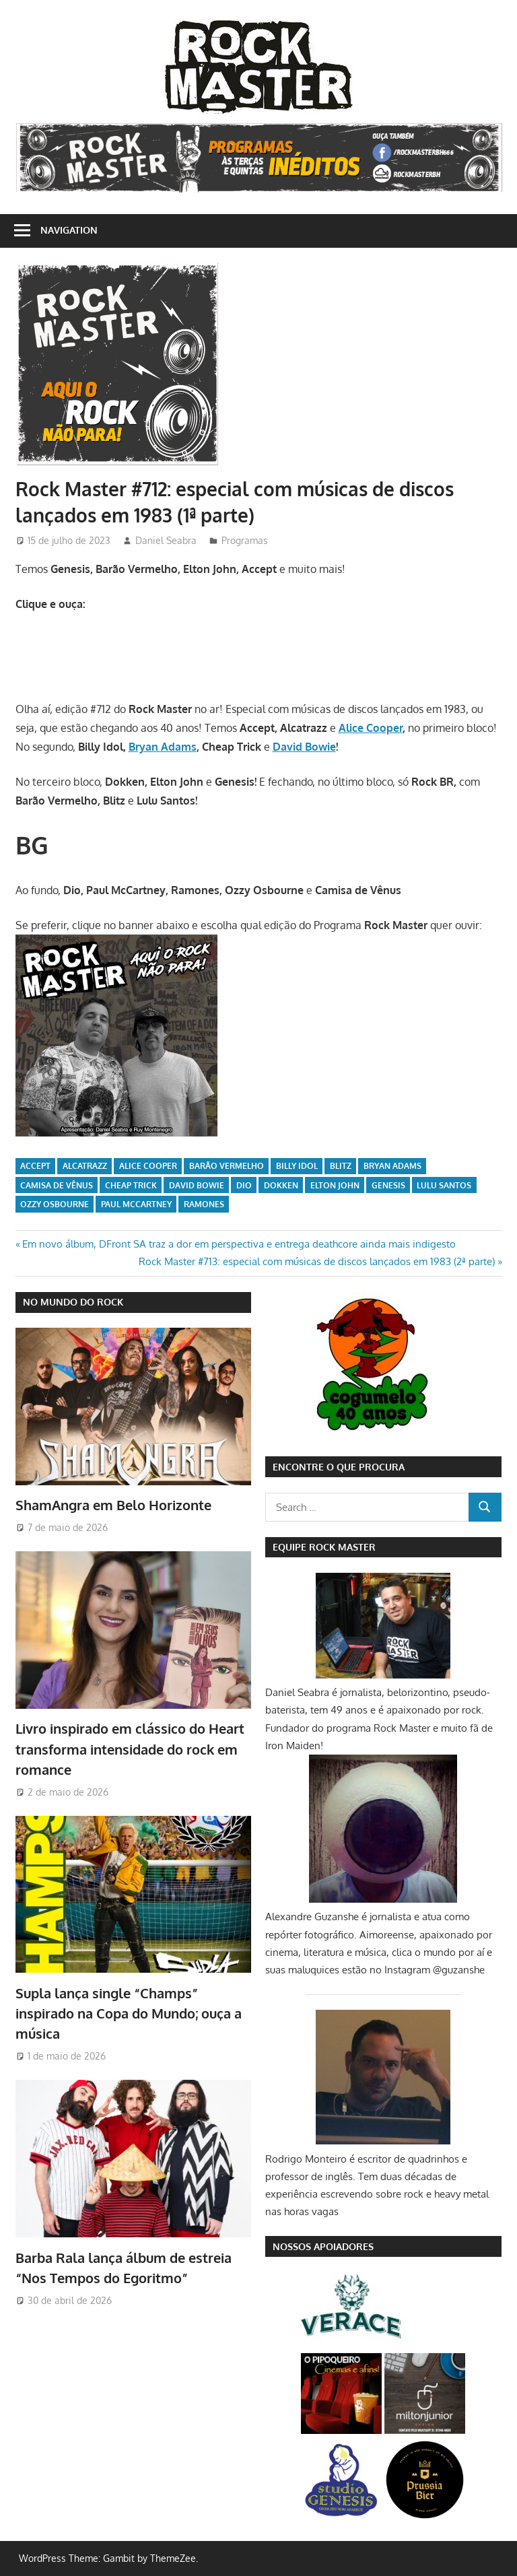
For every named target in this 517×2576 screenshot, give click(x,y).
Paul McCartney (136, 1204)
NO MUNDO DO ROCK (73, 1302)
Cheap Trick (131, 1185)
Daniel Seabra (166, 540)
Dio (244, 1185)
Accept (35, 1166)
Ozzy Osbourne (54, 1204)
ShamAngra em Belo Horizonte (113, 1505)
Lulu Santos (444, 1185)
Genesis (388, 1185)
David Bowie (304, 746)
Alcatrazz (85, 1166)
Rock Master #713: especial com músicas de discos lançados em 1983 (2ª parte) (317, 1261)
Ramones (204, 1204)
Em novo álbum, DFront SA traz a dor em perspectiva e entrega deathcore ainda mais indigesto (239, 1244)
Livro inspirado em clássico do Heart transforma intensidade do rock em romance (129, 1749)
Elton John (334, 1185)
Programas (244, 540)
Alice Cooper (371, 728)
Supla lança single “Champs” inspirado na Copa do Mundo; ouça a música (128, 2013)
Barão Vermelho (226, 1166)
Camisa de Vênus (56, 1185)
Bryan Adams (163, 746)
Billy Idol (297, 1166)
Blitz (340, 1166)
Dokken (281, 1185)
